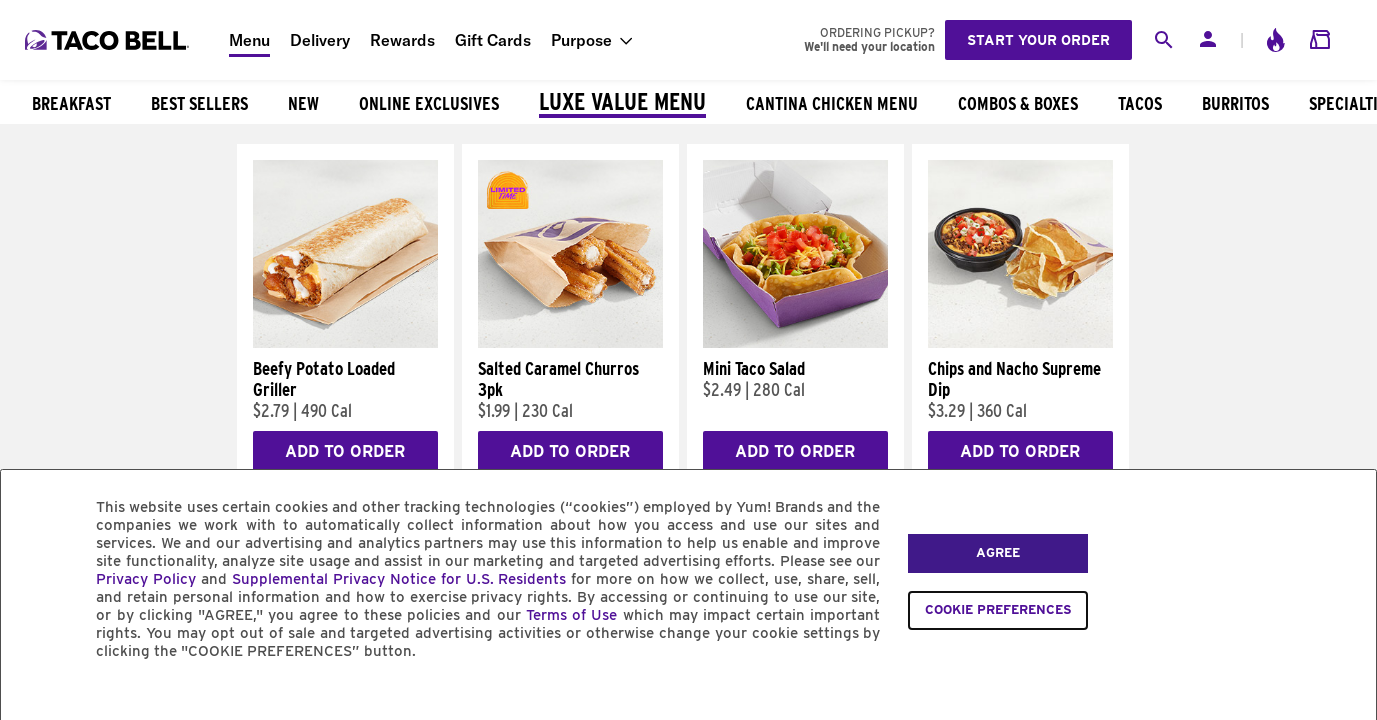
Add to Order (345, 451)
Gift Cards (493, 40)
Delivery (320, 40)
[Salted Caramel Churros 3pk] (570, 343)
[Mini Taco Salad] (795, 343)
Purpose (581, 40)
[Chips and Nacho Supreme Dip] (1020, 343)
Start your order (1038, 40)
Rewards (402, 40)
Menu (249, 40)
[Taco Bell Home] (109, 40)
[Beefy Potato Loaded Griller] (345, 343)
